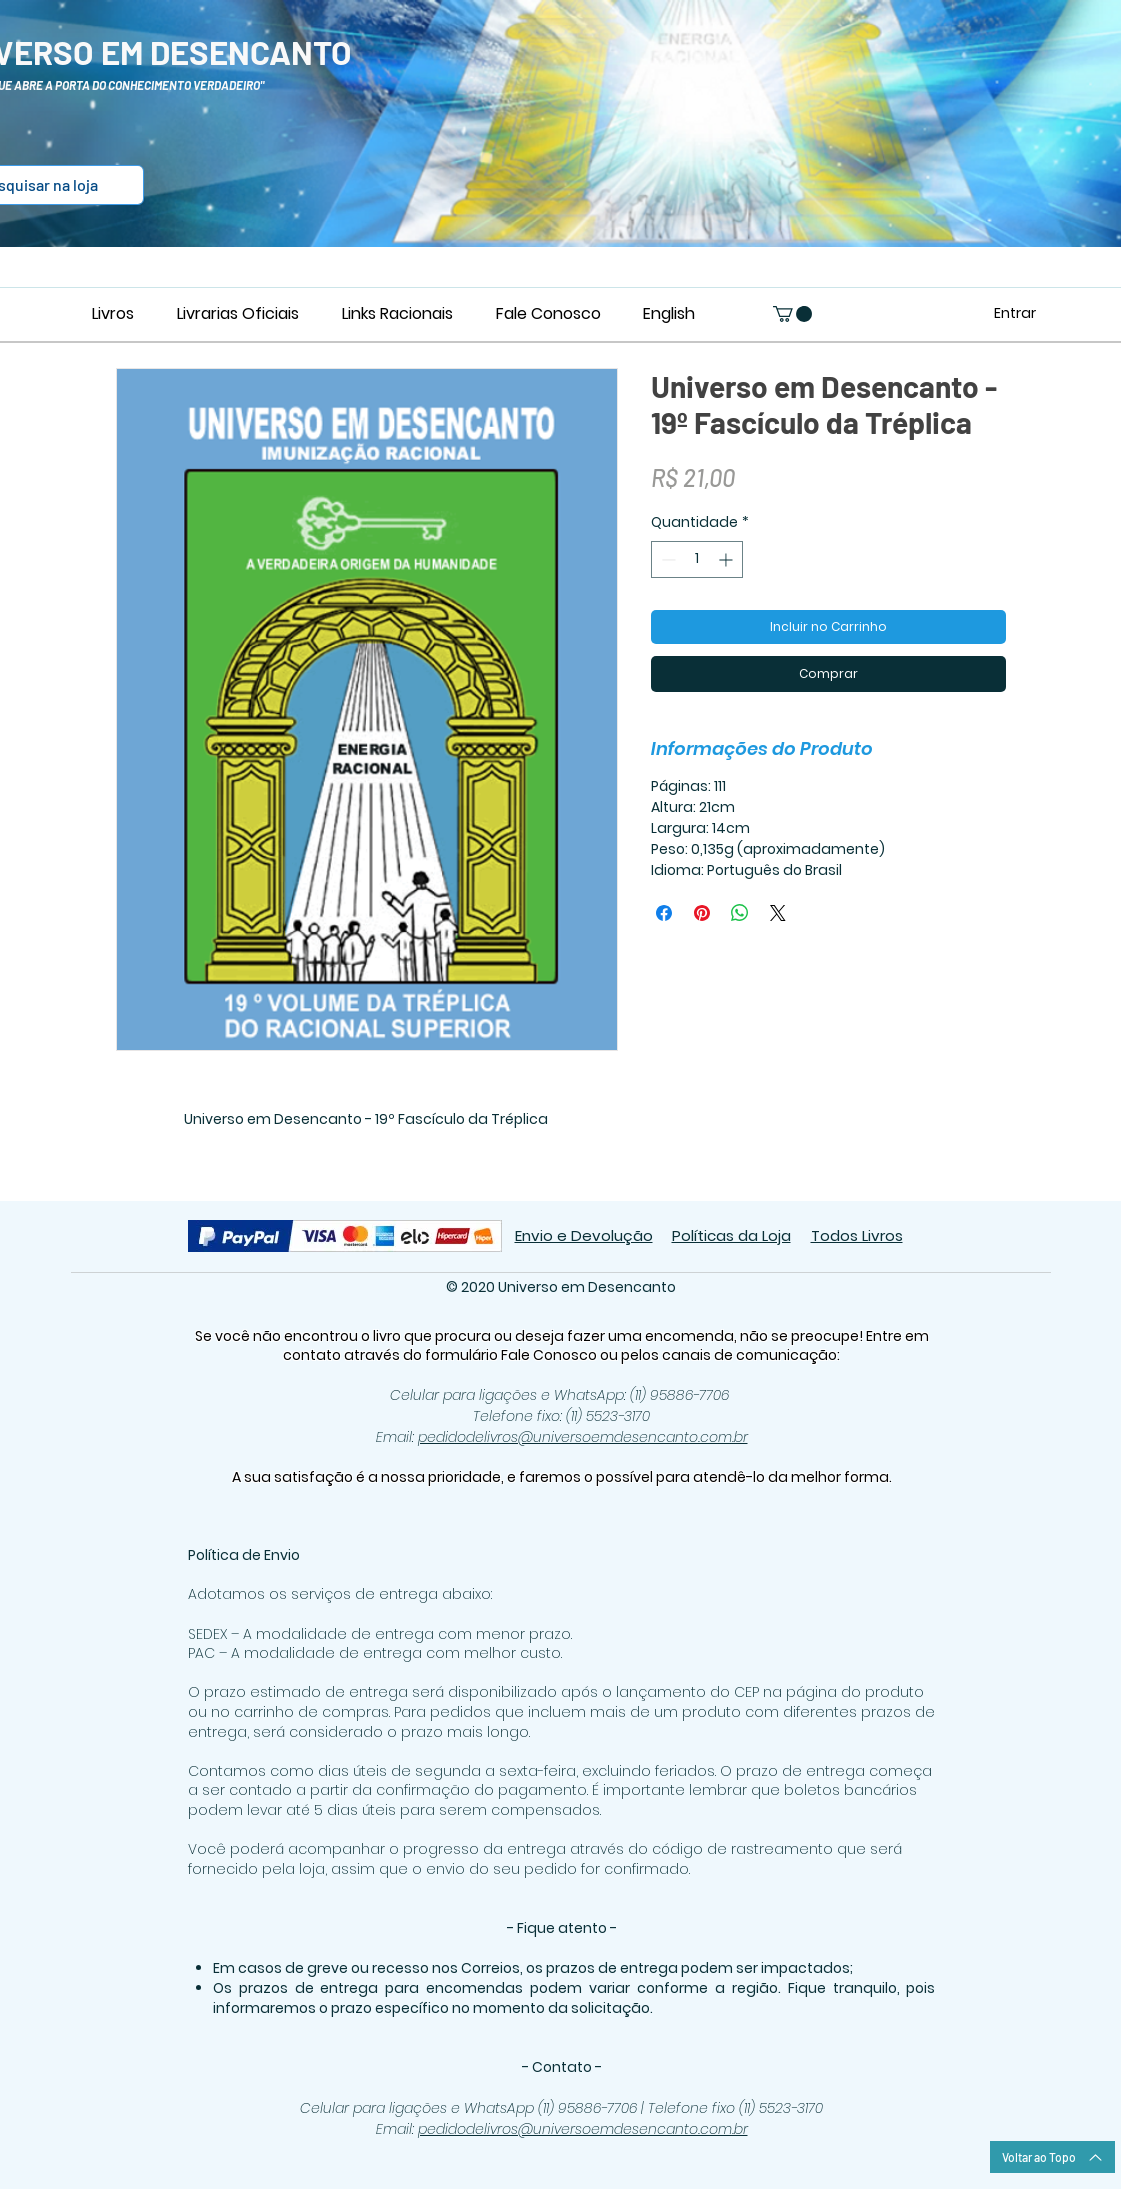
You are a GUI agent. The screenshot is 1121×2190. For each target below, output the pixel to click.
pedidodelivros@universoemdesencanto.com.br (583, 1437)
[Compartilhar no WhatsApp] (740, 913)
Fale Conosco (550, 1355)
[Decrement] (666, 559)
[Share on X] (778, 913)
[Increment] (727, 559)
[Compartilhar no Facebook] (664, 913)
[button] (792, 314)
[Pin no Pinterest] (702, 913)
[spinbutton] (697, 559)
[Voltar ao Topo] (1052, 2157)
